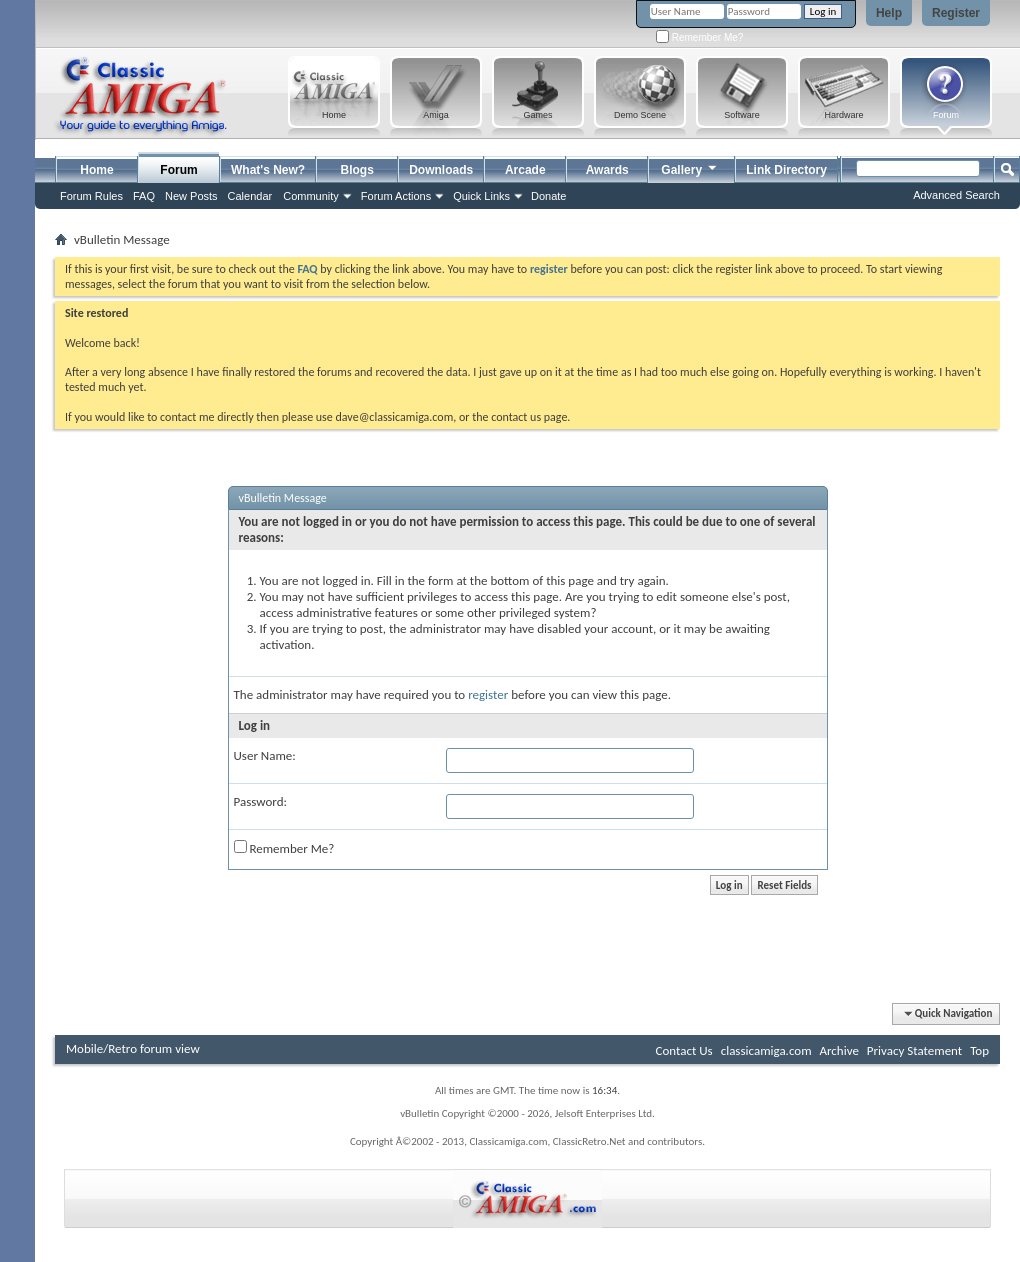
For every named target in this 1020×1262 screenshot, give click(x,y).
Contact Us (684, 1050)
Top (979, 1050)
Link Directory (786, 170)
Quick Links (481, 196)
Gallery (690, 167)
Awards (607, 170)
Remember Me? (699, 37)
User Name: (265, 755)
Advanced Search (956, 195)
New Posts (191, 196)
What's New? (268, 170)
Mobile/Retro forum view (133, 1048)
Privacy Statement (914, 1050)
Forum (178, 170)
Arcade (525, 170)
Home (96, 170)
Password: (260, 801)
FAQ (144, 196)
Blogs (357, 170)
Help (889, 13)
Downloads (441, 170)
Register (956, 13)
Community (311, 196)
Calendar (250, 196)
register (488, 694)
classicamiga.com (766, 1050)
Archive (838, 1050)
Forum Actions (396, 196)
